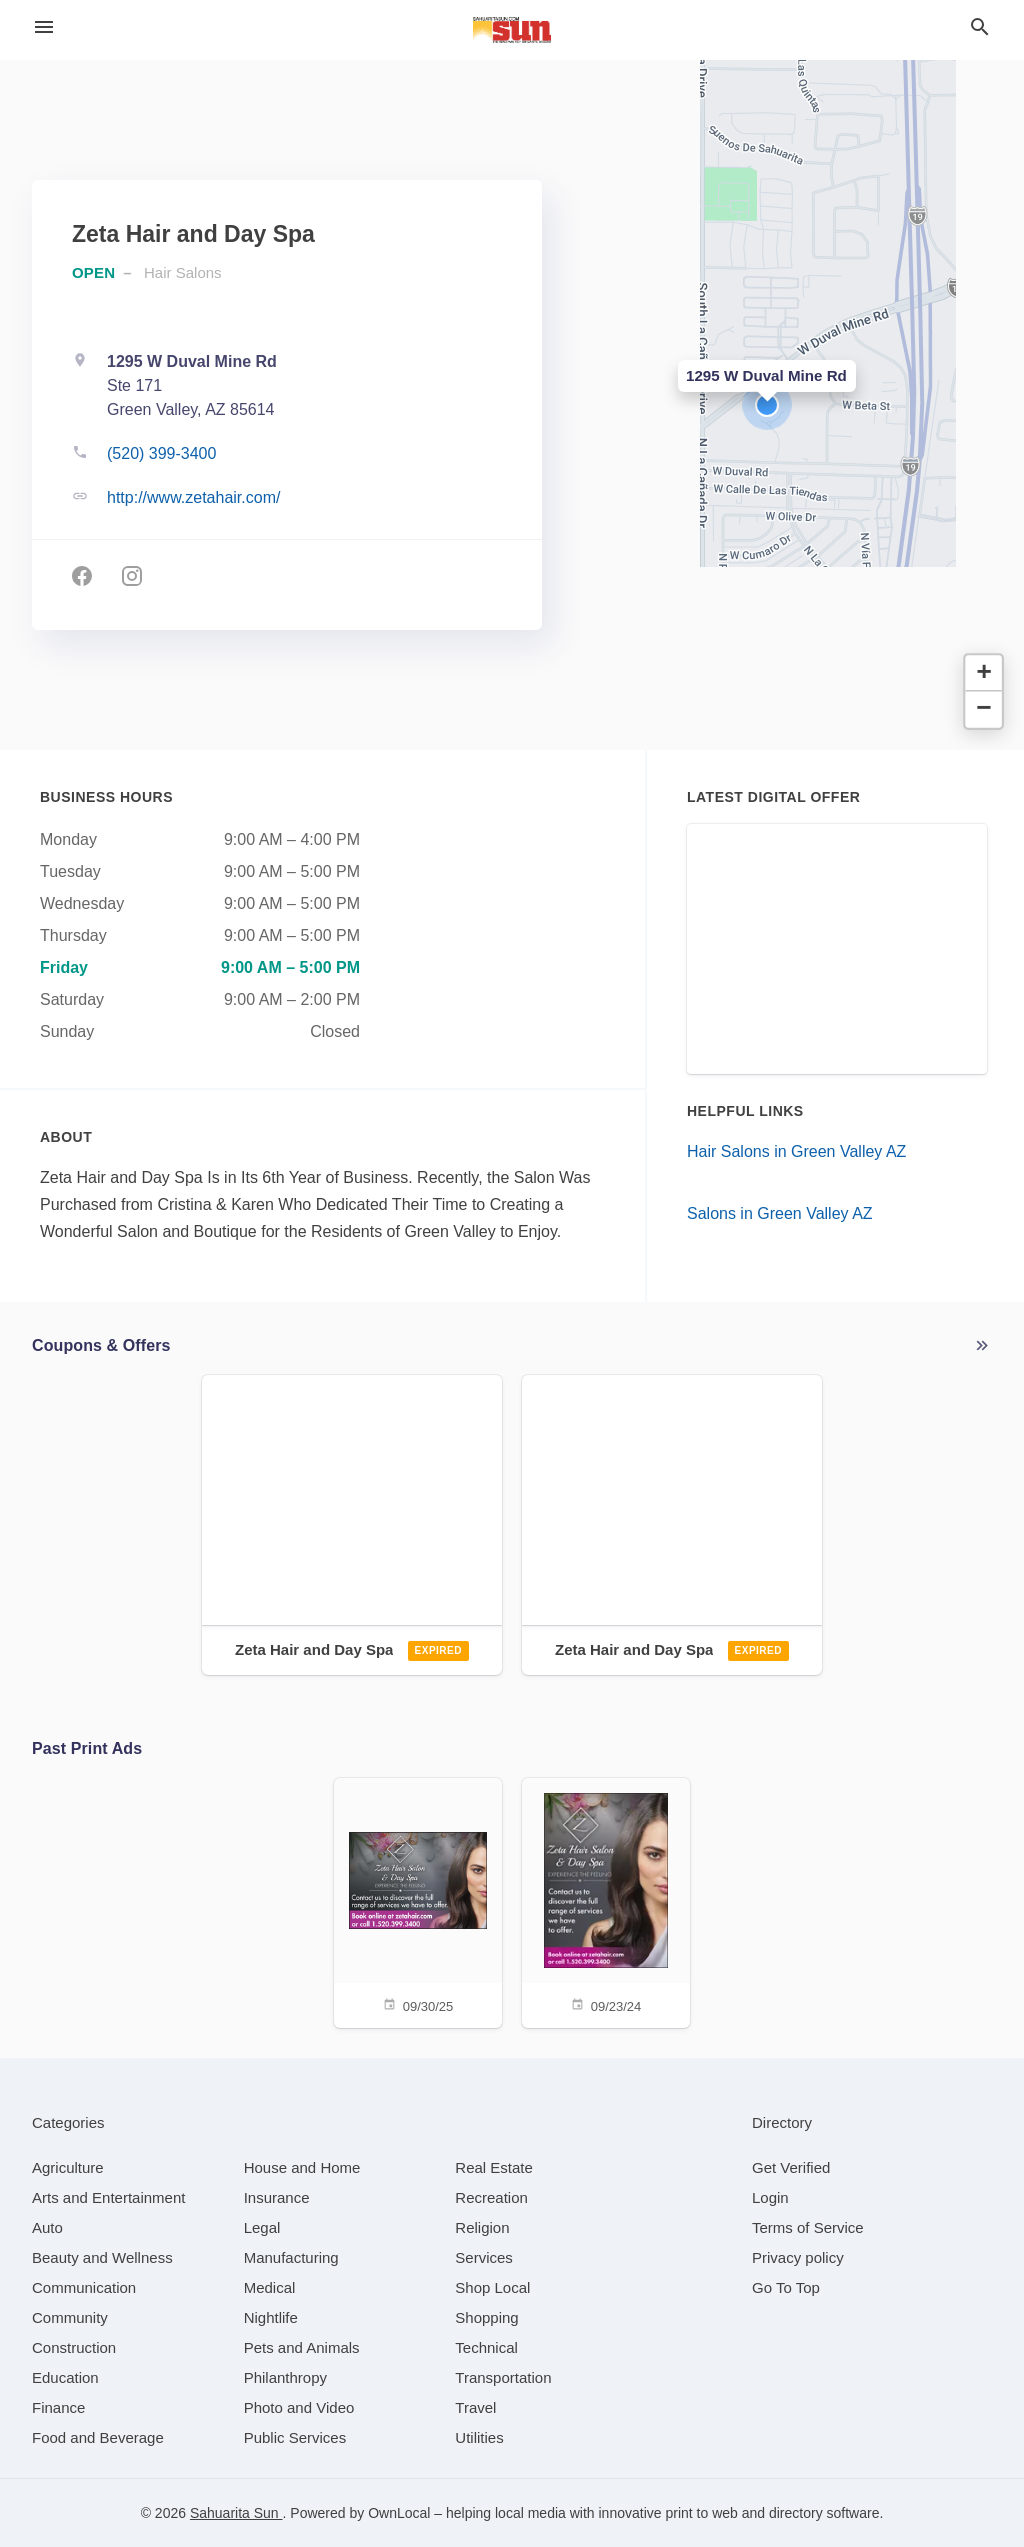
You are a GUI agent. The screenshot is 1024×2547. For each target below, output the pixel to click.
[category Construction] (74, 2347)
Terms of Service (808, 2227)
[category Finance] (58, 2407)
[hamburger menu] (44, 27)
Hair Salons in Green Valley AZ (796, 1151)
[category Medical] (270, 2287)
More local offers (982, 1346)
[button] (767, 405)
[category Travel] (475, 2407)
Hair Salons (183, 272)
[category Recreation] (491, 2197)
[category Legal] (262, 2227)
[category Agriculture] (68, 2167)
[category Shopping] (486, 2317)
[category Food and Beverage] (98, 2437)
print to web (701, 2513)
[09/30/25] (418, 1901)
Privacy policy (798, 2257)
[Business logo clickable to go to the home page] (512, 30)
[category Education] (65, 2377)
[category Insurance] (277, 2197)
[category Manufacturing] (291, 2257)
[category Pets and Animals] (302, 2347)
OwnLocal (399, 2513)
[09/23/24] (606, 1901)
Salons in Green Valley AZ (780, 1213)
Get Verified (791, 2167)
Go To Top (786, 2287)
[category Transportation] (503, 2377)
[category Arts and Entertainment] (108, 2197)
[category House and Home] (302, 2167)
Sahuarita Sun (236, 2513)
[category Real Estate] (494, 2167)
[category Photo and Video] (299, 2407)
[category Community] (70, 2317)
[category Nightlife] (271, 2317)
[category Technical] (486, 2347)
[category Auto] (47, 2227)
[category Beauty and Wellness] (102, 2257)
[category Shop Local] (492, 2287)
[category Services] (484, 2257)
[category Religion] (482, 2227)
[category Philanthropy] (285, 2377)
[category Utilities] (479, 2437)
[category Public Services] (295, 2437)
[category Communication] (84, 2287)
